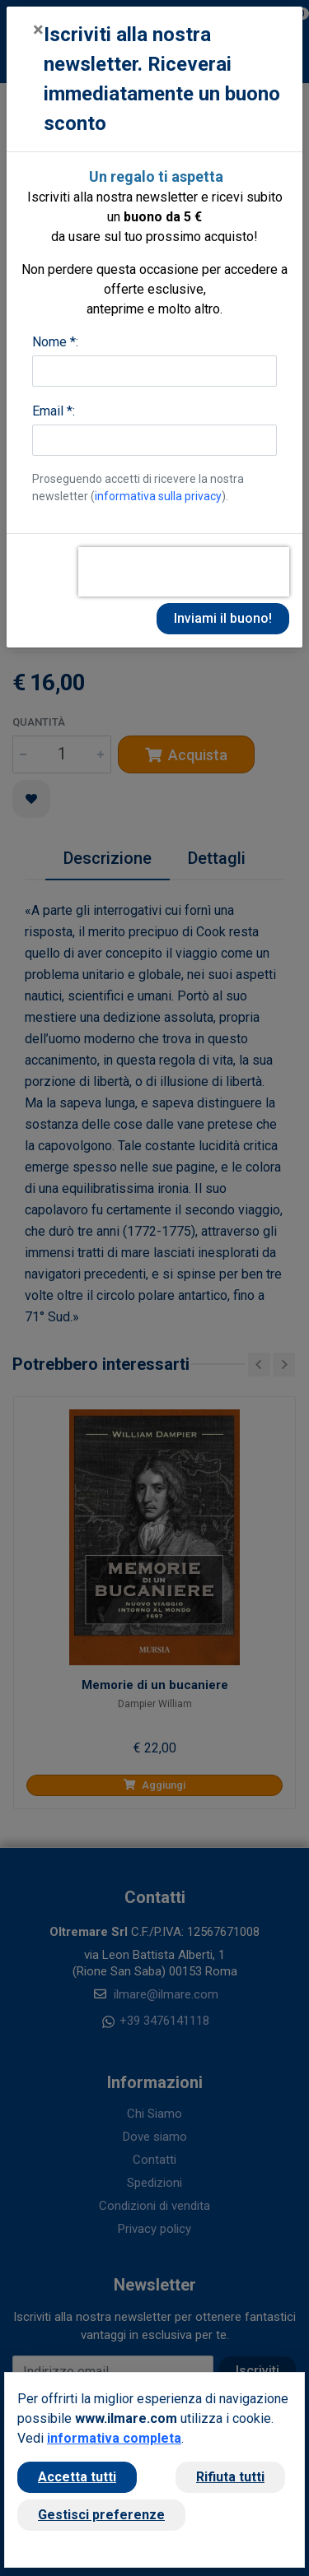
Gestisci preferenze (101, 2515)
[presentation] (183, 571)
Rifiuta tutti (230, 2477)
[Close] (38, 30)
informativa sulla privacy (158, 496)
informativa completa (114, 2438)
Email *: (53, 411)
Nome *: (55, 342)
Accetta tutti (77, 2477)
